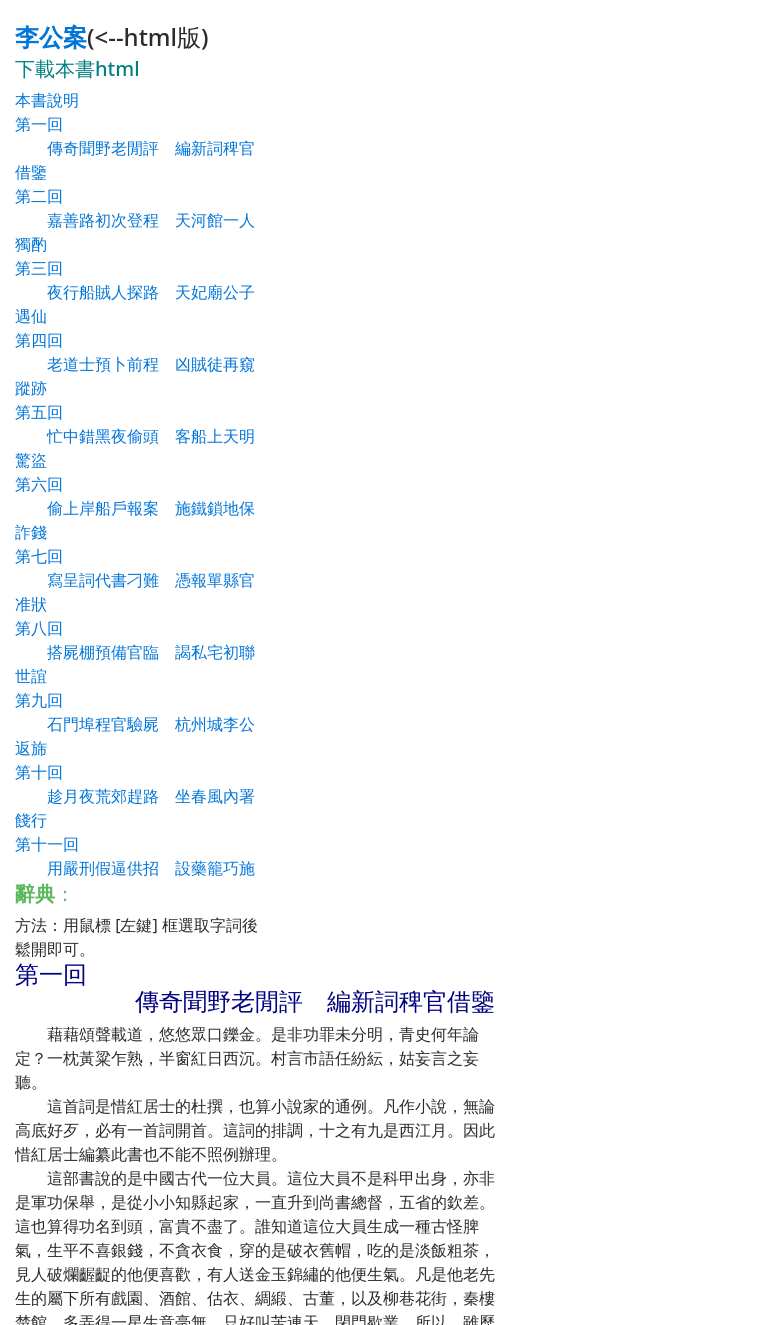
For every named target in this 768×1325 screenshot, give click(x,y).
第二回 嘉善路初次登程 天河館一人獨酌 (135, 220)
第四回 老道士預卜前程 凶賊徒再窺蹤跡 (135, 364)
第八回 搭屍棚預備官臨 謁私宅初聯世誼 (135, 652)
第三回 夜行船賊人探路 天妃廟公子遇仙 (135, 292)
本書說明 (47, 100)
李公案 (51, 36)
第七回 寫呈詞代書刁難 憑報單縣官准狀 (135, 580)
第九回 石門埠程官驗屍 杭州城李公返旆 (135, 724)
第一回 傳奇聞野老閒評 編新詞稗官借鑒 (135, 148)
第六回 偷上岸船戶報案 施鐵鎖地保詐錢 (135, 508)
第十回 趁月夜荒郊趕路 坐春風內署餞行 (135, 796)
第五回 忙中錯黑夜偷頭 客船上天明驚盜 (135, 436)
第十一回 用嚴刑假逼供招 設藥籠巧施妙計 (135, 868)
